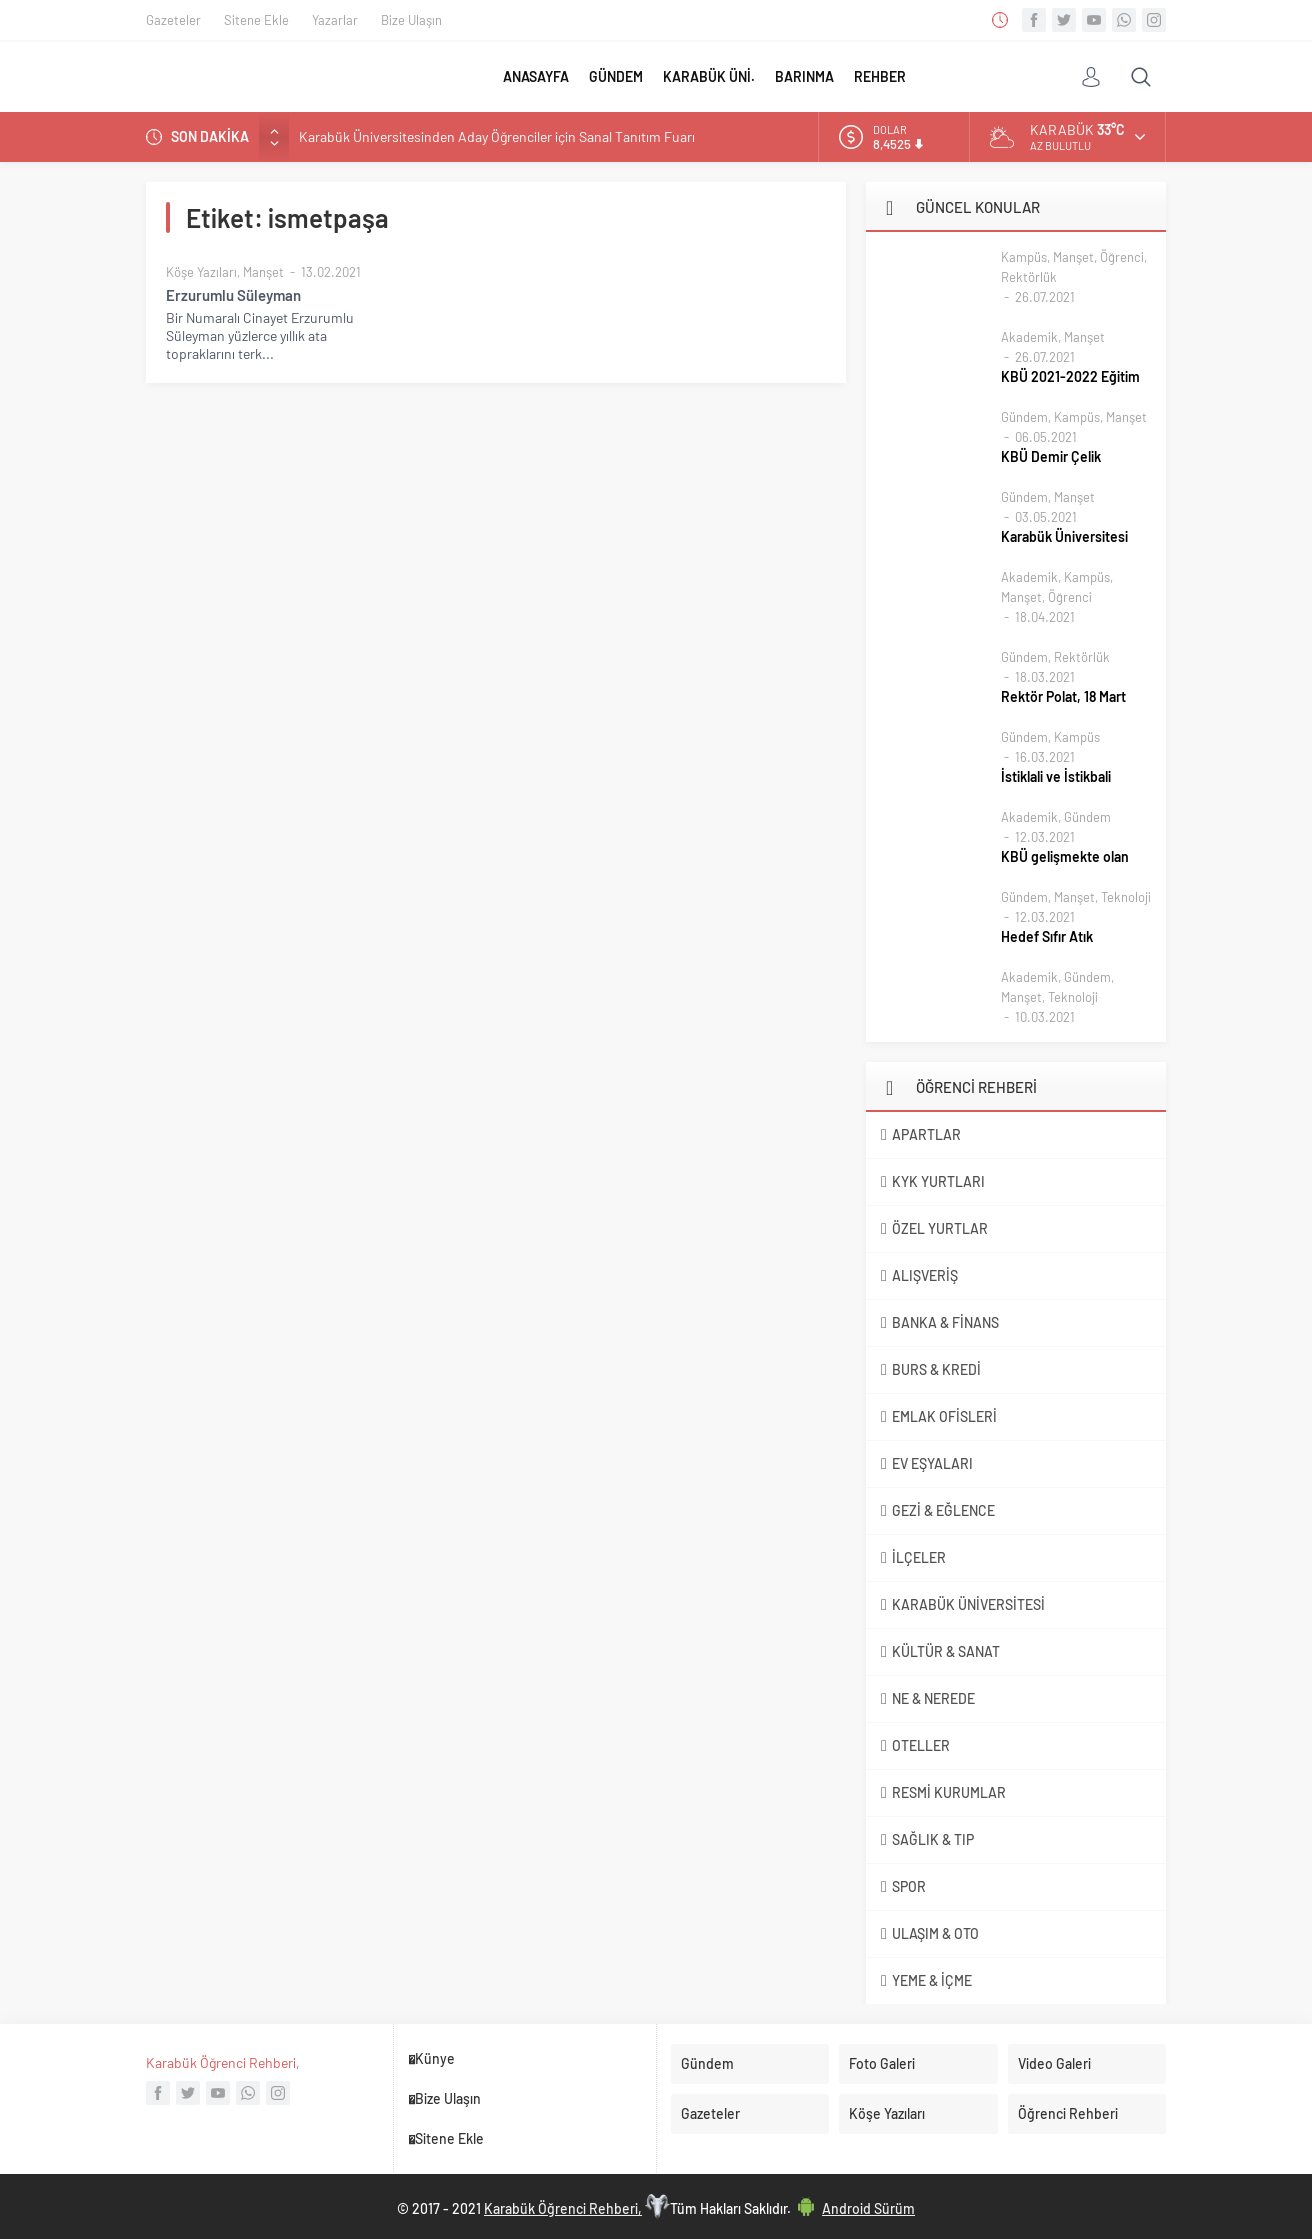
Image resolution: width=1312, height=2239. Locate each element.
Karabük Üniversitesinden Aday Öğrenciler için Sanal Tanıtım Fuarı (497, 136)
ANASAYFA (536, 76)
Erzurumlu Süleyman (233, 295)
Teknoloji (1126, 897)
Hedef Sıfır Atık (1047, 936)
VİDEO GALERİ (1039, 77)
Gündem (1024, 417)
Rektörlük (1029, 277)
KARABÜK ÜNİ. (709, 76)
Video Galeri (1054, 2063)
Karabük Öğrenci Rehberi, (223, 2062)
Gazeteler (173, 20)
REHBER (880, 76)
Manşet (263, 272)
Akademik (1029, 337)
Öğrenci (1122, 257)
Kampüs (1024, 257)
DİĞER (935, 76)
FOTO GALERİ (989, 77)
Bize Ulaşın (411, 20)
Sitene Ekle (256, 20)
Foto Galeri (882, 2063)
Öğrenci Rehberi (1068, 2113)
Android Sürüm (868, 2208)
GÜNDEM (616, 76)
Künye (435, 2058)
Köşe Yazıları (201, 272)
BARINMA (804, 76)
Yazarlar (335, 20)
